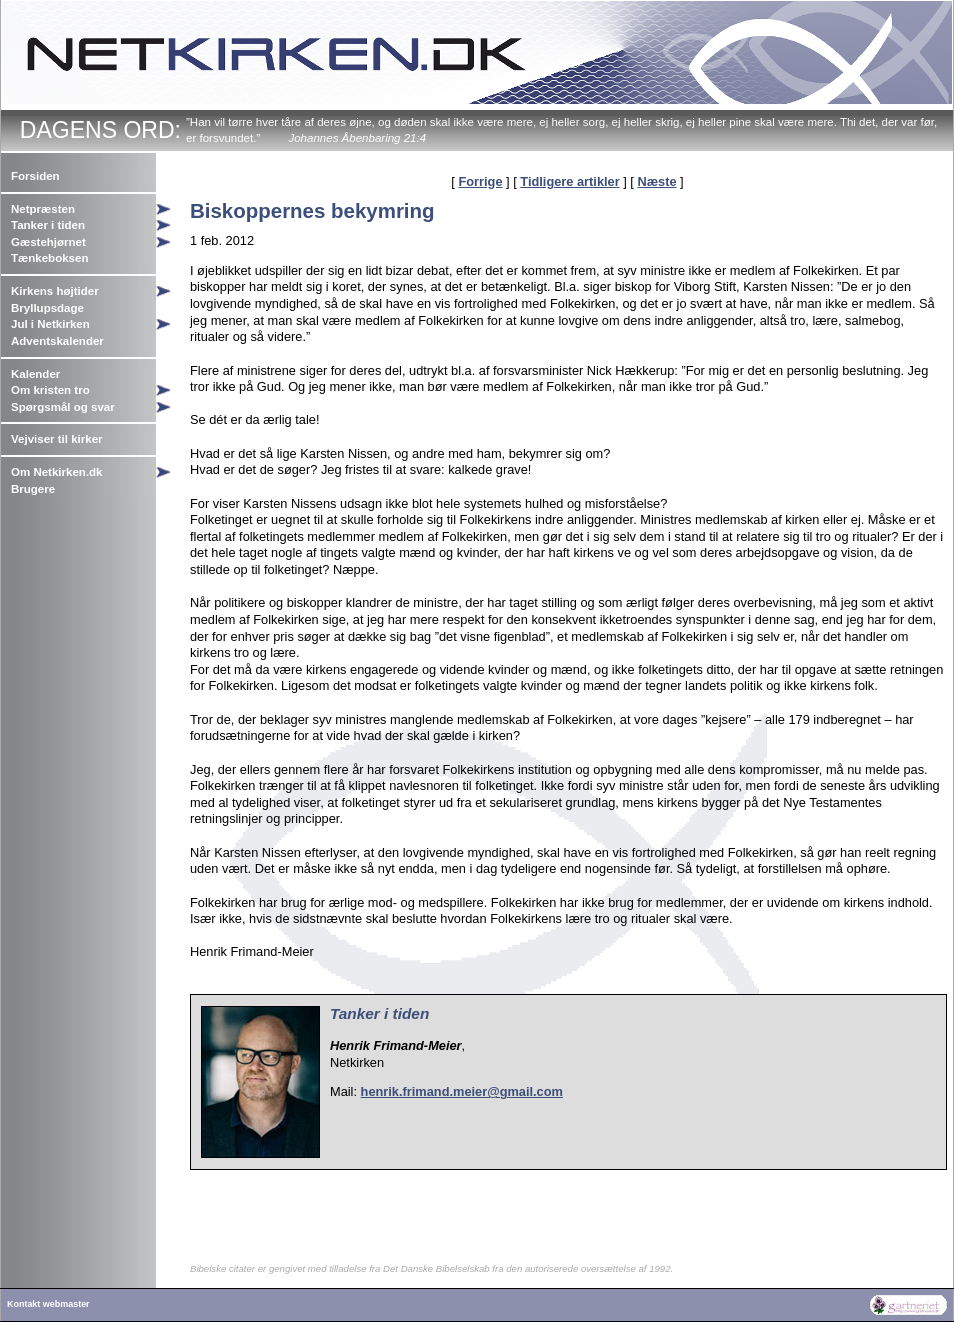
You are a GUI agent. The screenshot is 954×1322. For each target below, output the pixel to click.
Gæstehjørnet (48, 242)
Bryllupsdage (47, 308)
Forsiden (35, 176)
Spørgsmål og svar (63, 407)
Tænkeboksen (49, 258)
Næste (656, 181)
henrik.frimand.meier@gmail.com (462, 1091)
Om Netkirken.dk (57, 472)
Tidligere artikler (569, 181)
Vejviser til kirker (57, 439)
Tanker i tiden (48, 225)
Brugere (33, 489)
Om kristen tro (50, 390)
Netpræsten (43, 209)
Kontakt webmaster (48, 1304)
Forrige (480, 181)
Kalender (35, 374)
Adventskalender (57, 341)
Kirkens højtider (55, 291)
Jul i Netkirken (50, 324)
